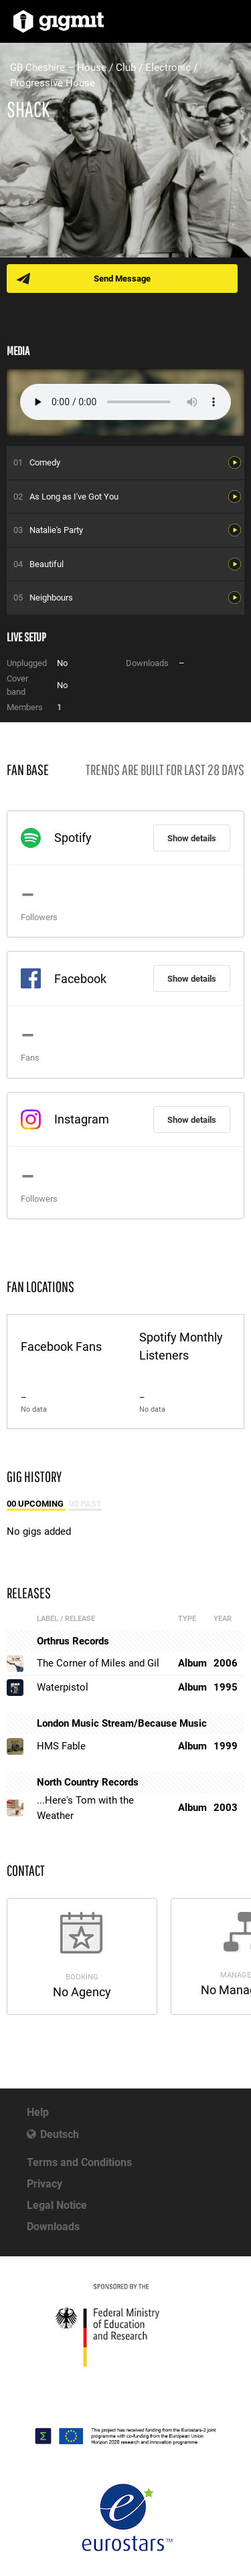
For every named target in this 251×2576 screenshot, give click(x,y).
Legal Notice (57, 2205)
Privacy (44, 2183)
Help (38, 2112)
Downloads (53, 2226)
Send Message (122, 279)
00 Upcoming (36, 1504)
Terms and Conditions (79, 2162)
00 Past (85, 1504)
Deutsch (59, 2134)
